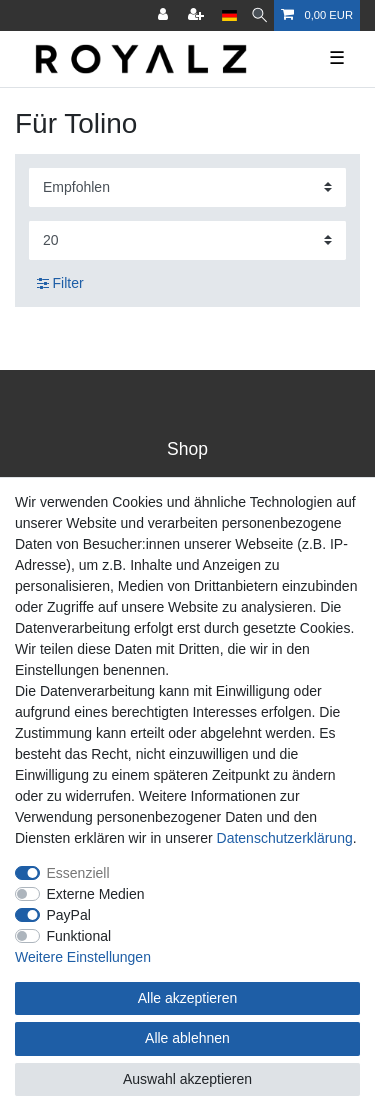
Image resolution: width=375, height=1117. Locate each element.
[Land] (229, 15)
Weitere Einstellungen (83, 957)
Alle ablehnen (187, 1038)
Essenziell (78, 873)
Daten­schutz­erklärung (285, 838)
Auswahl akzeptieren (187, 1079)
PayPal (69, 915)
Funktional (79, 936)
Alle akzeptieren (188, 998)
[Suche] (259, 15)
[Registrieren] (198, 15)
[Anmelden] (165, 15)
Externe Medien (96, 894)
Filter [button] (60, 284)
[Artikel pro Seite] (187, 240)
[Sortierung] (187, 187)
